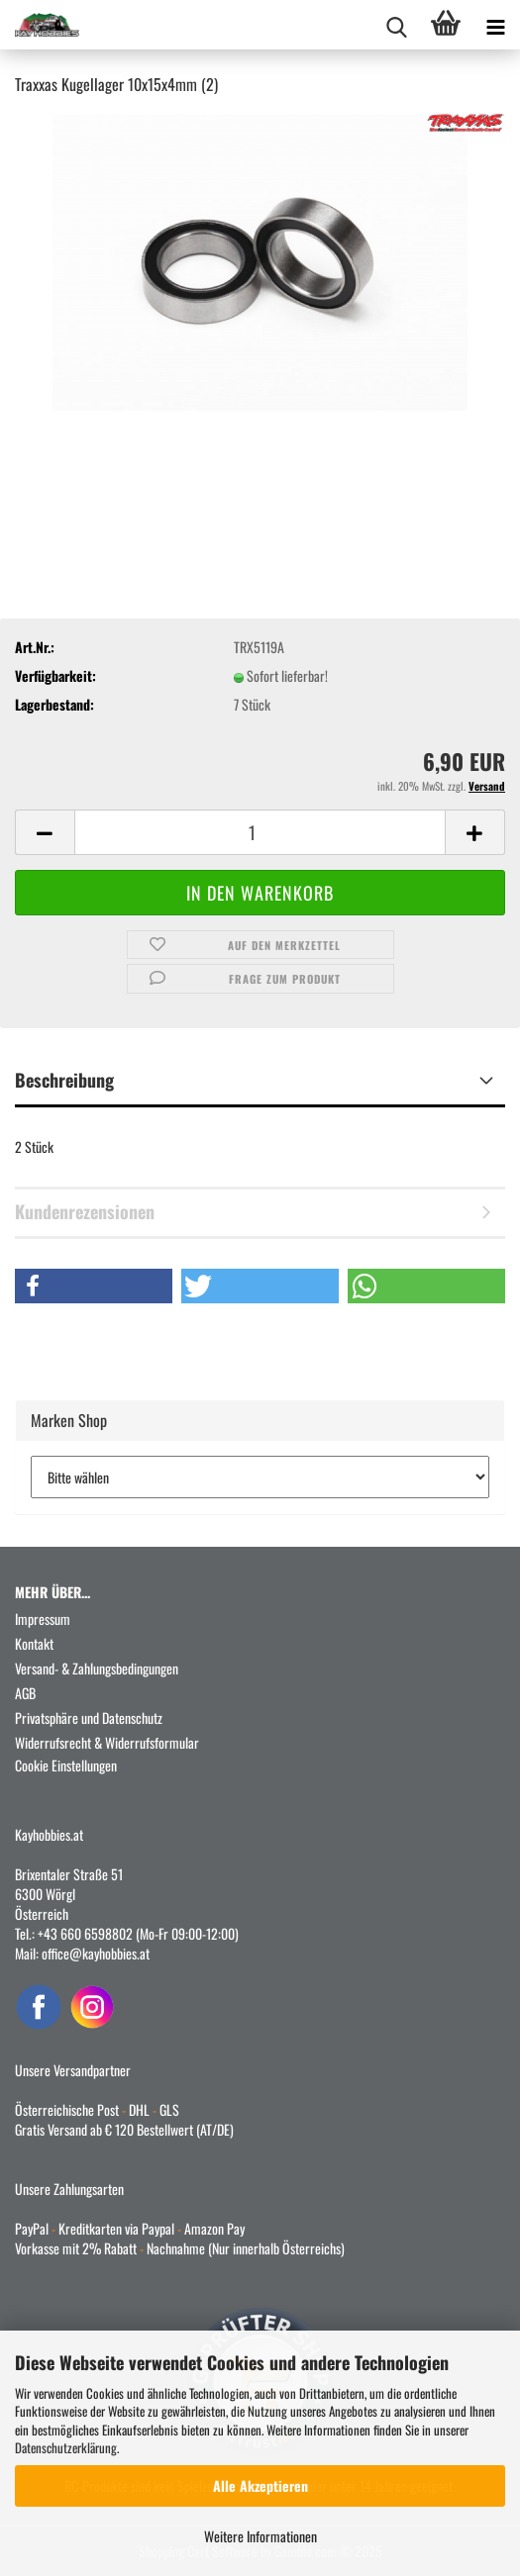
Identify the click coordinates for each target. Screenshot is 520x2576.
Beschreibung (64, 1080)
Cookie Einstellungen (66, 1765)
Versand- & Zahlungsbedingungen (96, 1668)
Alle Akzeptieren (260, 2485)
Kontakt (34, 1643)
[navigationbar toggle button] (495, 24)
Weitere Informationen (260, 2536)
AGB (25, 1692)
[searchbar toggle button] (396, 24)
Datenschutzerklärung (66, 2447)
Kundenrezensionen (85, 1211)
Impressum (42, 1618)
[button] (44, 832)
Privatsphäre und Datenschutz (88, 1717)
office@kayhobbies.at (96, 1953)
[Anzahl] (260, 832)
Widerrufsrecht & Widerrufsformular (107, 1742)
